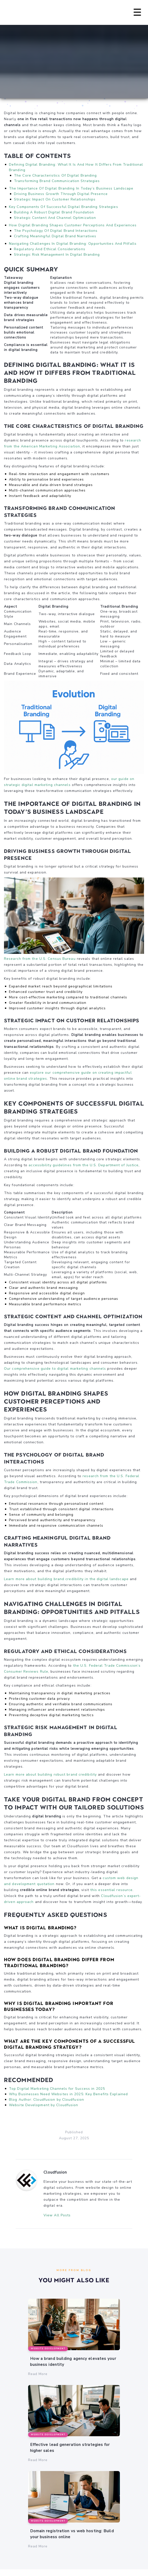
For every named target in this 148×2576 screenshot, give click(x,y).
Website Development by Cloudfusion (43, 2105)
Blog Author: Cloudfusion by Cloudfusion (46, 2099)
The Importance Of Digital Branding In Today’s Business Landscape (71, 188)
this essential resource (111, 1890)
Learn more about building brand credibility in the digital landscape (66, 1579)
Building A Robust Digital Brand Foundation (54, 212)
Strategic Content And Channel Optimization (55, 217)
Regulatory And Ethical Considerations (49, 249)
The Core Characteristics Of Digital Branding (55, 175)
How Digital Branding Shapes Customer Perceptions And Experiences (73, 225)
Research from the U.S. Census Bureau (40, 958)
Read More (38, 2374)
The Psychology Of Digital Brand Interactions (56, 230)
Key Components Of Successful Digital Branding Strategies (63, 206)
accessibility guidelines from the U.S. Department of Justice (84, 1165)
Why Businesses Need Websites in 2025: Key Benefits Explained (68, 2094)
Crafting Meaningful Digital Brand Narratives (55, 236)
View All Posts (57, 2215)
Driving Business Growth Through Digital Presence (61, 194)
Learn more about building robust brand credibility (50, 1774)
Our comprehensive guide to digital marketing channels (55, 1368)
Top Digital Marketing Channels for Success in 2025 (57, 2088)
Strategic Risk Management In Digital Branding (57, 254)
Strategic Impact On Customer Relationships (55, 199)
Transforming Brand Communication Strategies (57, 181)
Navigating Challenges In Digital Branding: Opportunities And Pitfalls (73, 243)
